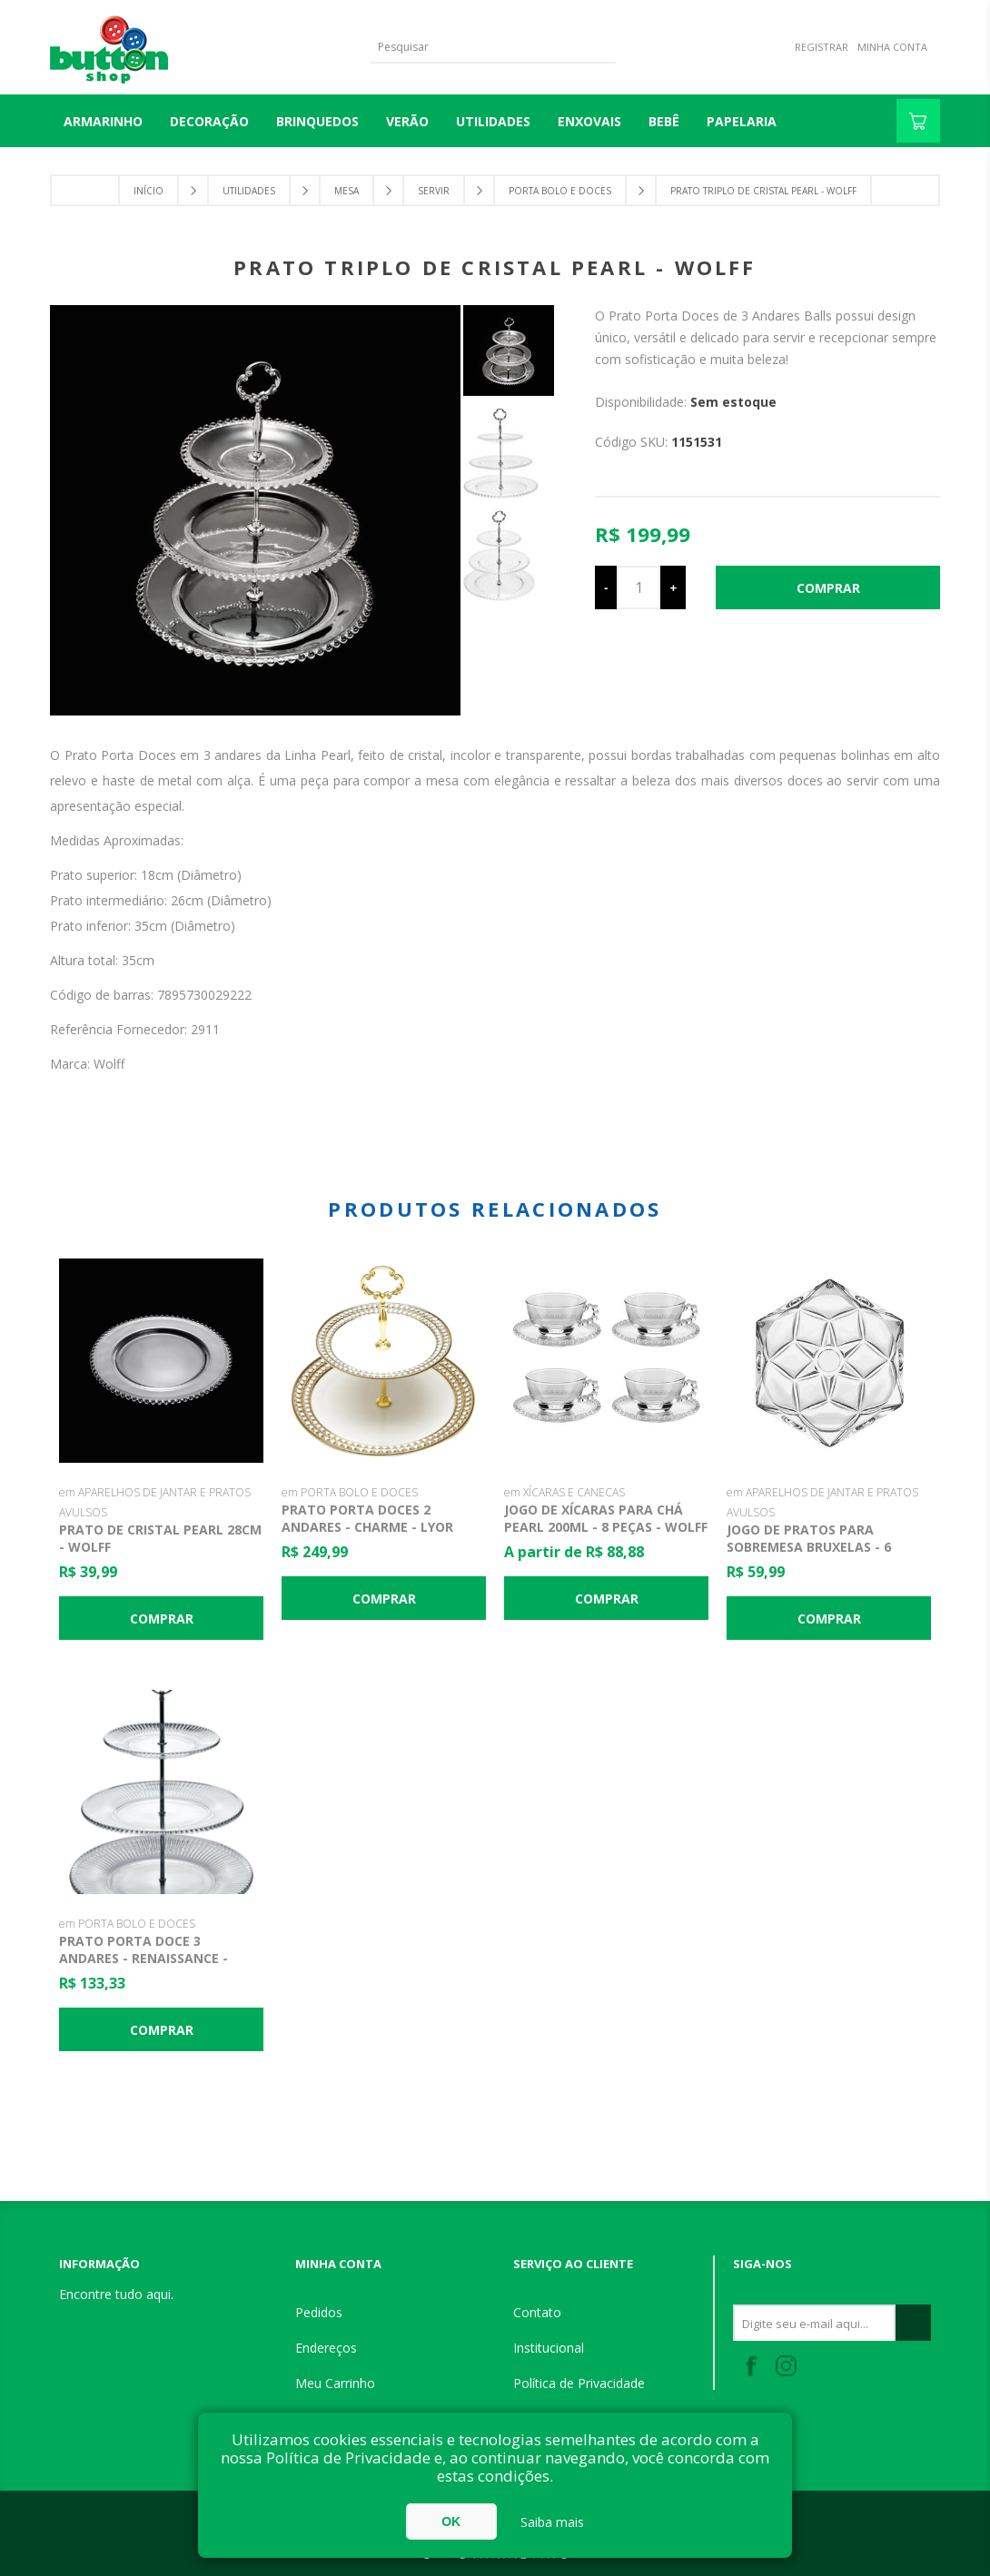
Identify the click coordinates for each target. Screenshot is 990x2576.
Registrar (821, 47)
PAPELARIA (742, 121)
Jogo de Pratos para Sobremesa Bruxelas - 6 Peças (809, 1547)
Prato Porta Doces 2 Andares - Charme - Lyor (367, 1518)
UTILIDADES (493, 121)
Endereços (326, 2347)
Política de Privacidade (579, 2383)
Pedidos (318, 2312)
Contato (537, 2312)
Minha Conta (892, 47)
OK (450, 2521)
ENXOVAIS (589, 121)
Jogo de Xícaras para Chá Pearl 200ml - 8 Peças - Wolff (606, 1518)
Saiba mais (552, 2522)
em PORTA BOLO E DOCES (350, 1492)
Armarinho (103, 121)
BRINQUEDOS (317, 121)
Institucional (548, 2347)
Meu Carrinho (335, 2383)
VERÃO (407, 121)
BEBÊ (663, 121)
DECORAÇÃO (209, 121)
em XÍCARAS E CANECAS (564, 1492)
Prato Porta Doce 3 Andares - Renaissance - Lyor (143, 1958)
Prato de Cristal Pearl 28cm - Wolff (160, 1538)
